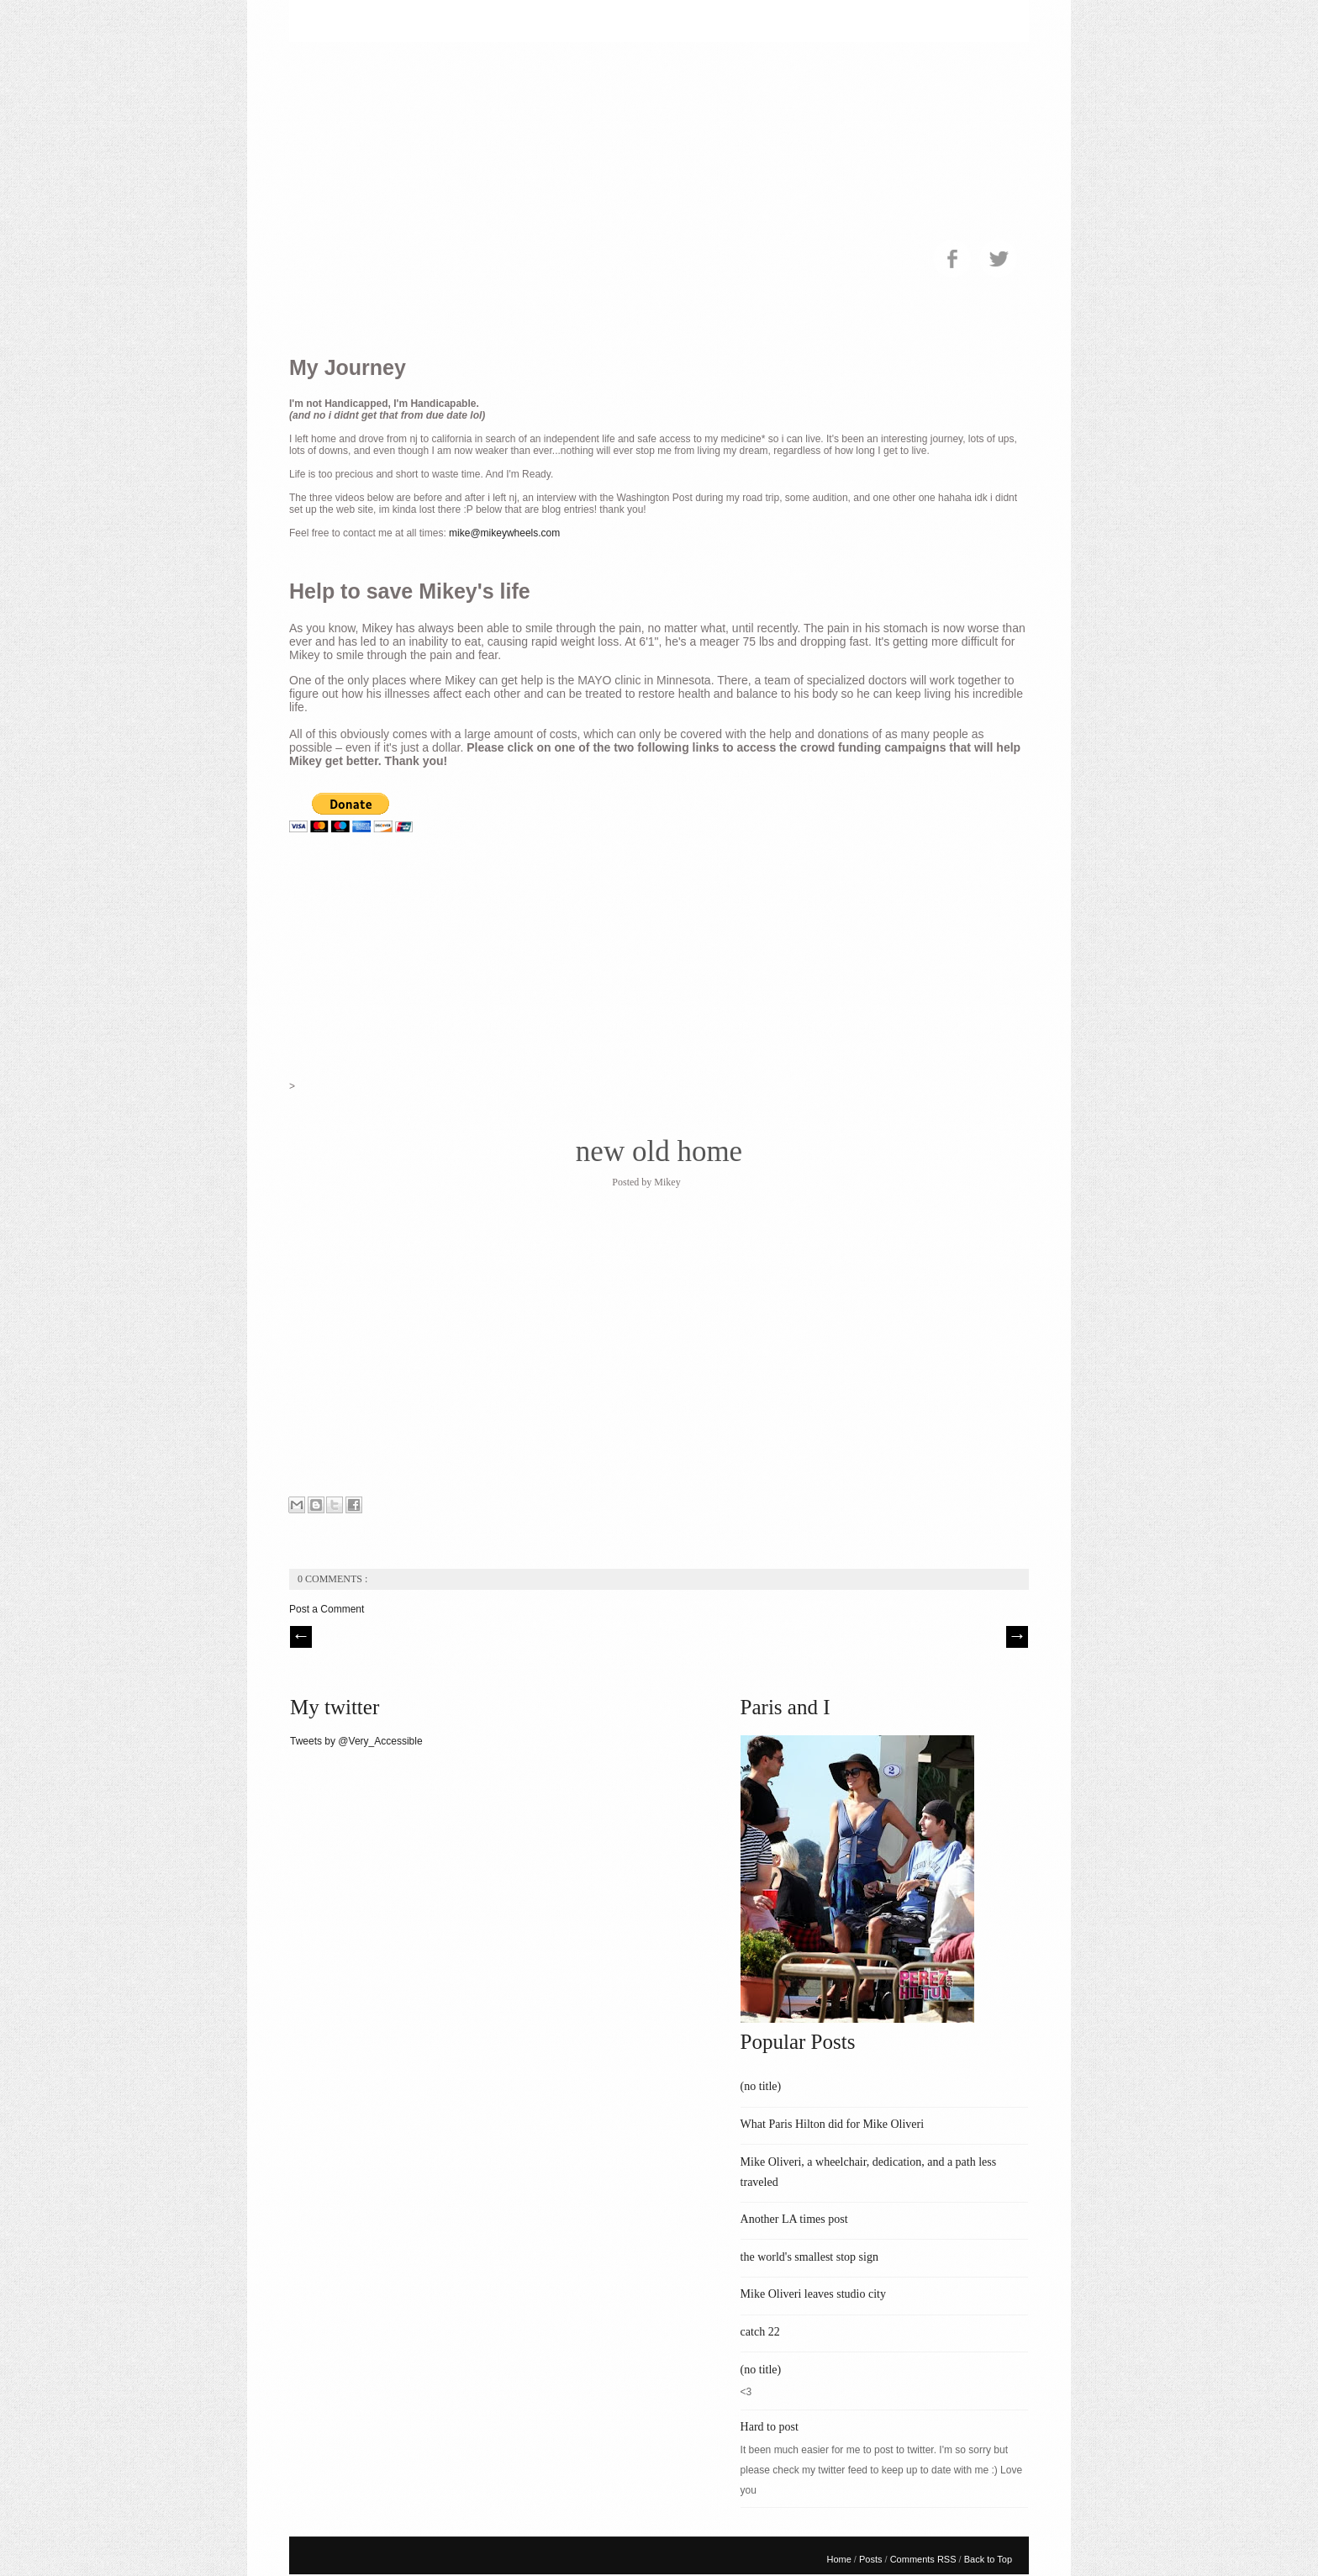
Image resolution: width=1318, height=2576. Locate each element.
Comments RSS (924, 2559)
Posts (872, 2559)
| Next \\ (1017, 1637)
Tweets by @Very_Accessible (356, 1741)
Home (839, 2559)
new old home (659, 1151)
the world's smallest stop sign (809, 2257)
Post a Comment (326, 1609)
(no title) (761, 2086)
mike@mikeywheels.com (504, 533)
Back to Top (988, 2559)
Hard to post (770, 2426)
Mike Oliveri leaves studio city (813, 2294)
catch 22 (760, 2331)
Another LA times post (794, 2219)
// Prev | (301, 1637)
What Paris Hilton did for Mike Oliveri (833, 2124)
